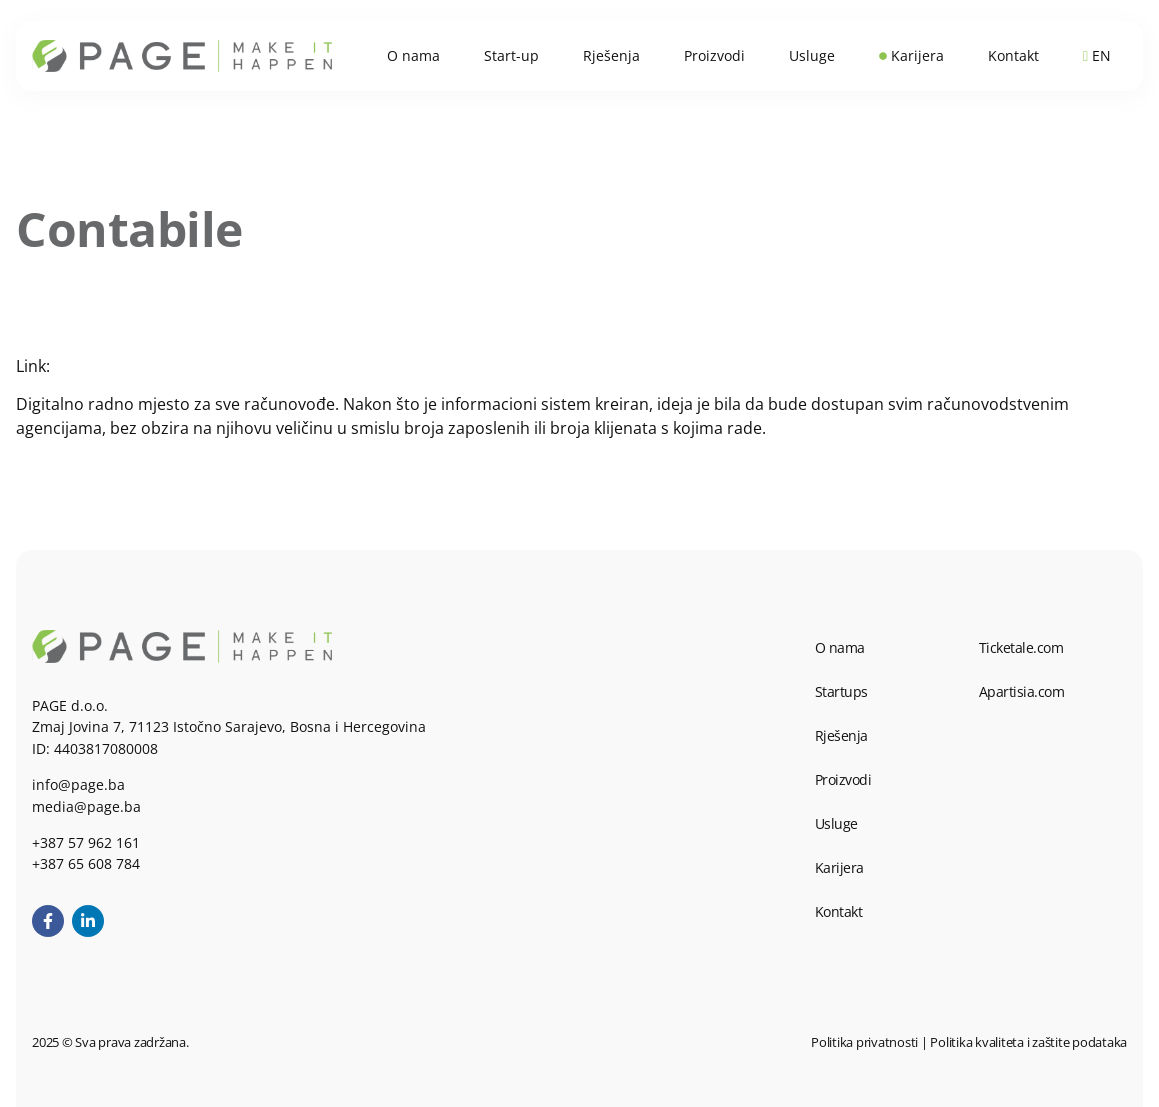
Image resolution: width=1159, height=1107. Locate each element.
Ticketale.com (1021, 647)
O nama (840, 647)
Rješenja (841, 735)
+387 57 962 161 (86, 842)
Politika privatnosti (864, 1042)
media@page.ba (86, 806)
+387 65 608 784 (86, 863)
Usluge (836, 823)
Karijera (839, 867)
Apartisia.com (1022, 691)
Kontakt (839, 911)
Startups (841, 691)
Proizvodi (843, 779)
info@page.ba (78, 784)
